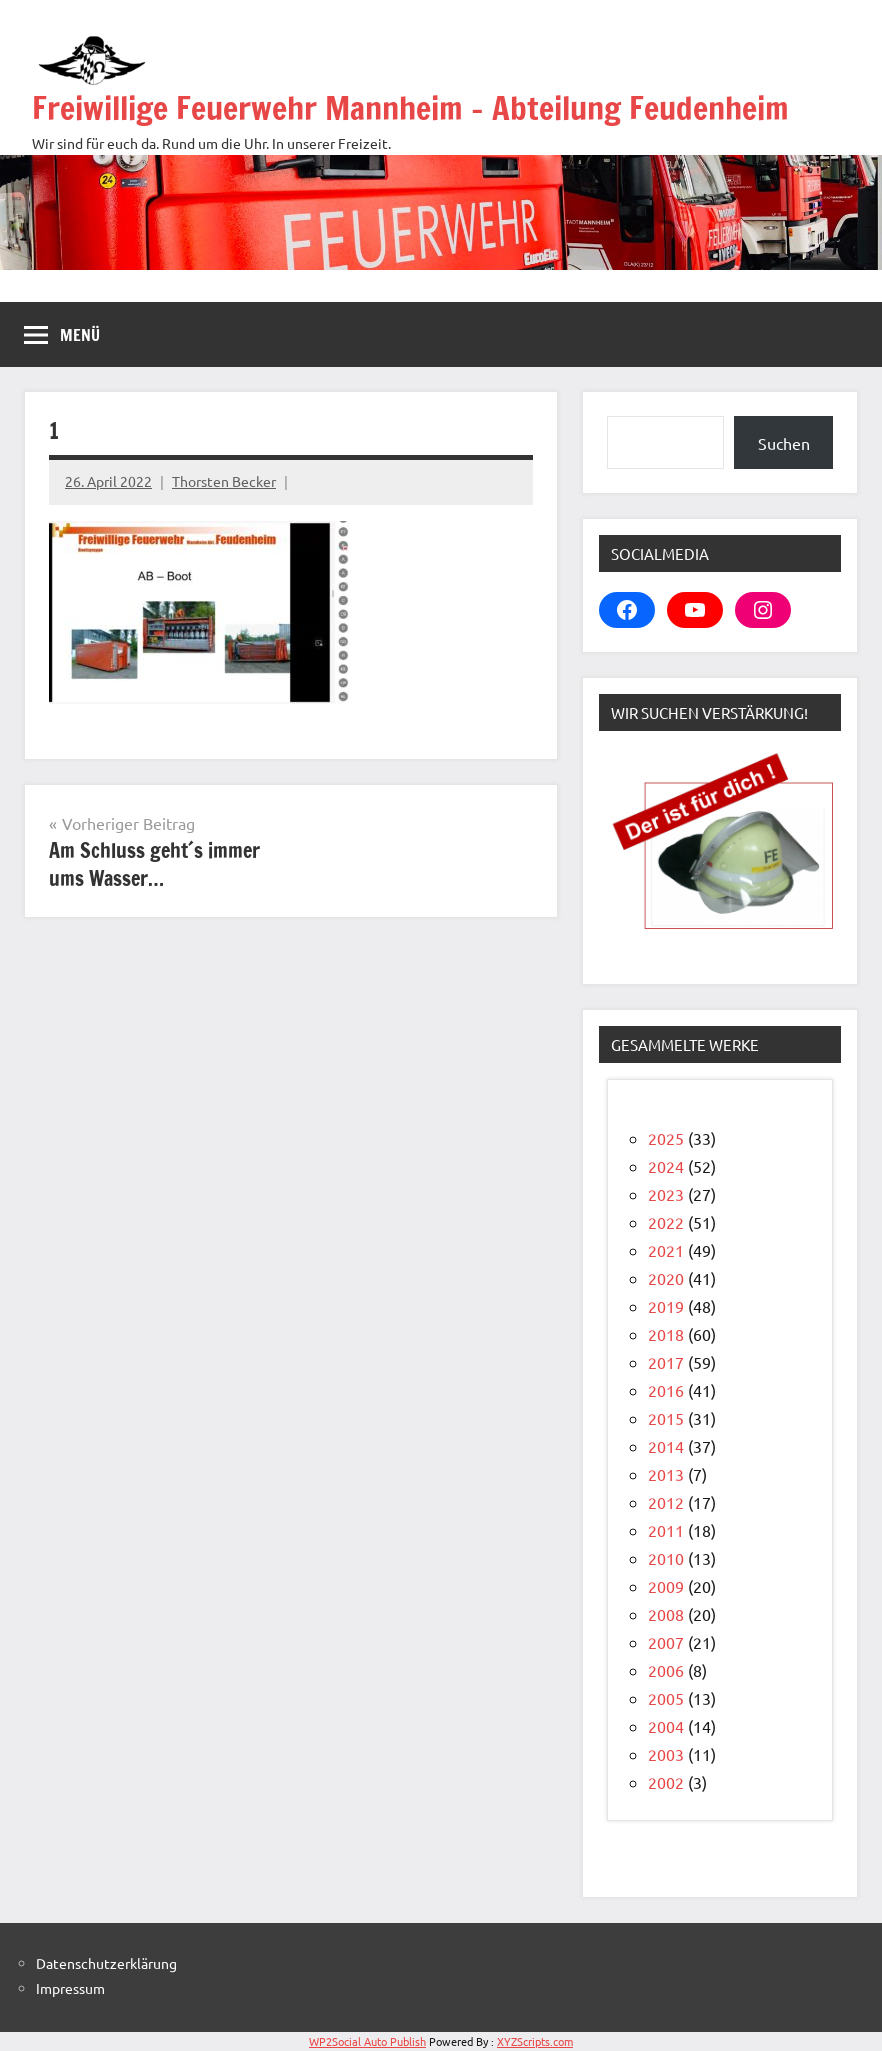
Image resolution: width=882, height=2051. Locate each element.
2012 (666, 1502)
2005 (666, 1698)
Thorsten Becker (224, 481)
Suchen (784, 443)
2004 (666, 1726)
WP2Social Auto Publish (367, 2041)
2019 (666, 1306)
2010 (666, 1558)
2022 (666, 1222)
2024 (666, 1166)
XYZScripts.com (535, 2041)
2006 (666, 1670)
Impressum (70, 1988)
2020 (666, 1278)
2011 (666, 1530)
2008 (666, 1614)
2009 (666, 1586)
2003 (666, 1754)
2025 (666, 1138)
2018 (666, 1334)
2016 (666, 1390)
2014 (666, 1446)
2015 (666, 1418)
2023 (666, 1194)
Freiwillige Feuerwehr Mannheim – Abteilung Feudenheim (410, 108)
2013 (666, 1474)
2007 (666, 1642)
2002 (666, 1782)
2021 (666, 1250)
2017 (666, 1362)
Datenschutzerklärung (106, 1963)
